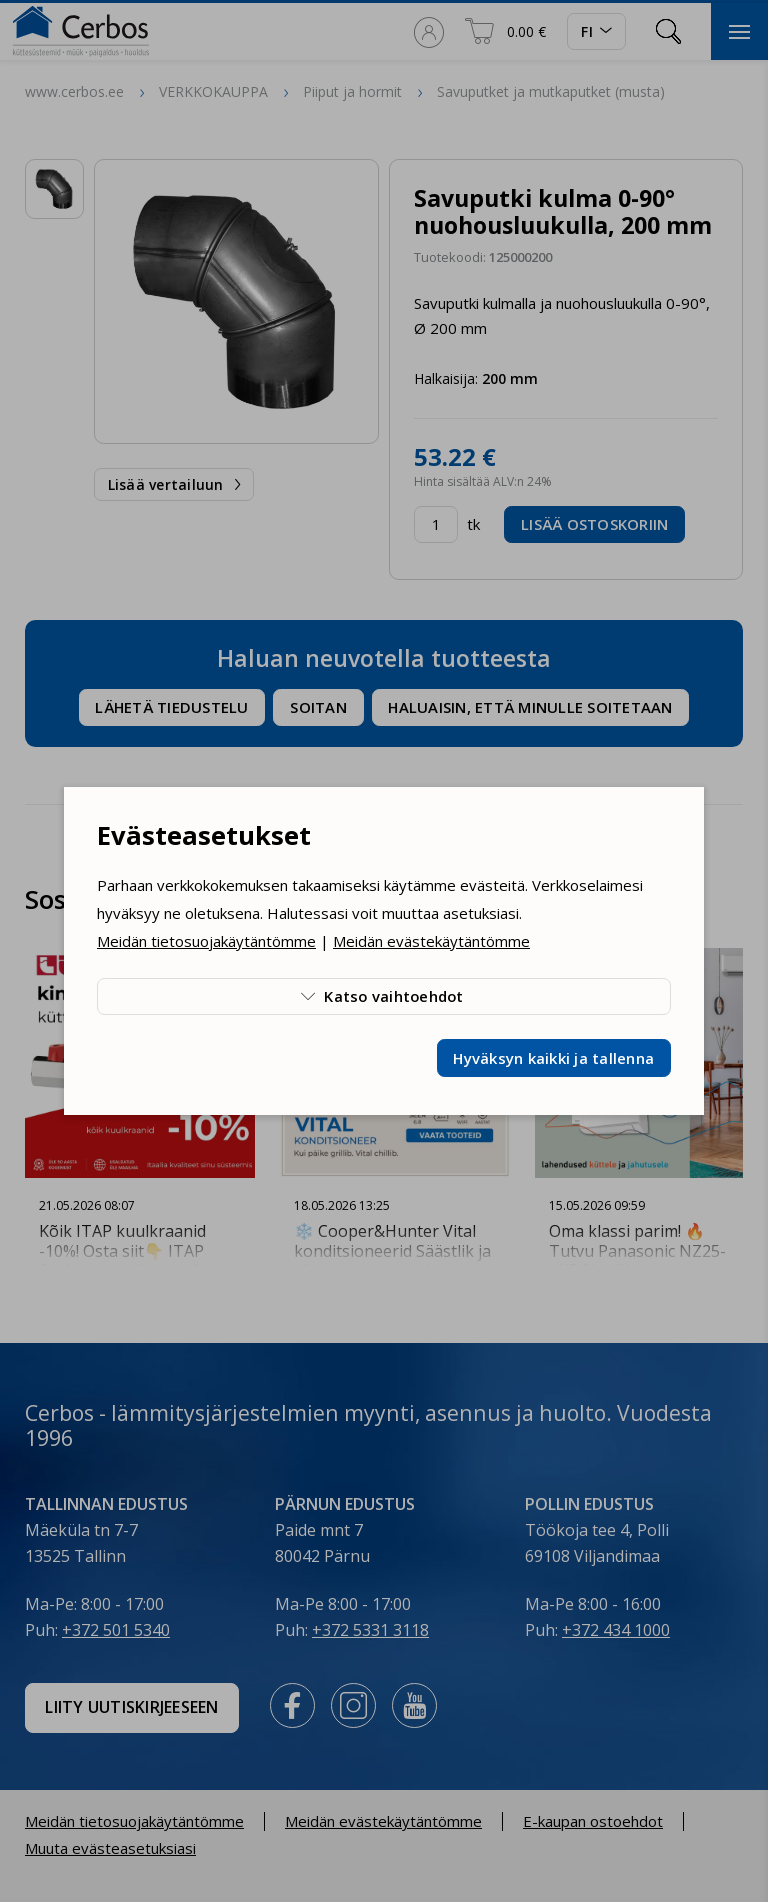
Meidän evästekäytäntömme (431, 941)
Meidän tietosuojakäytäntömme (206, 941)
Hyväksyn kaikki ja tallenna (553, 1058)
